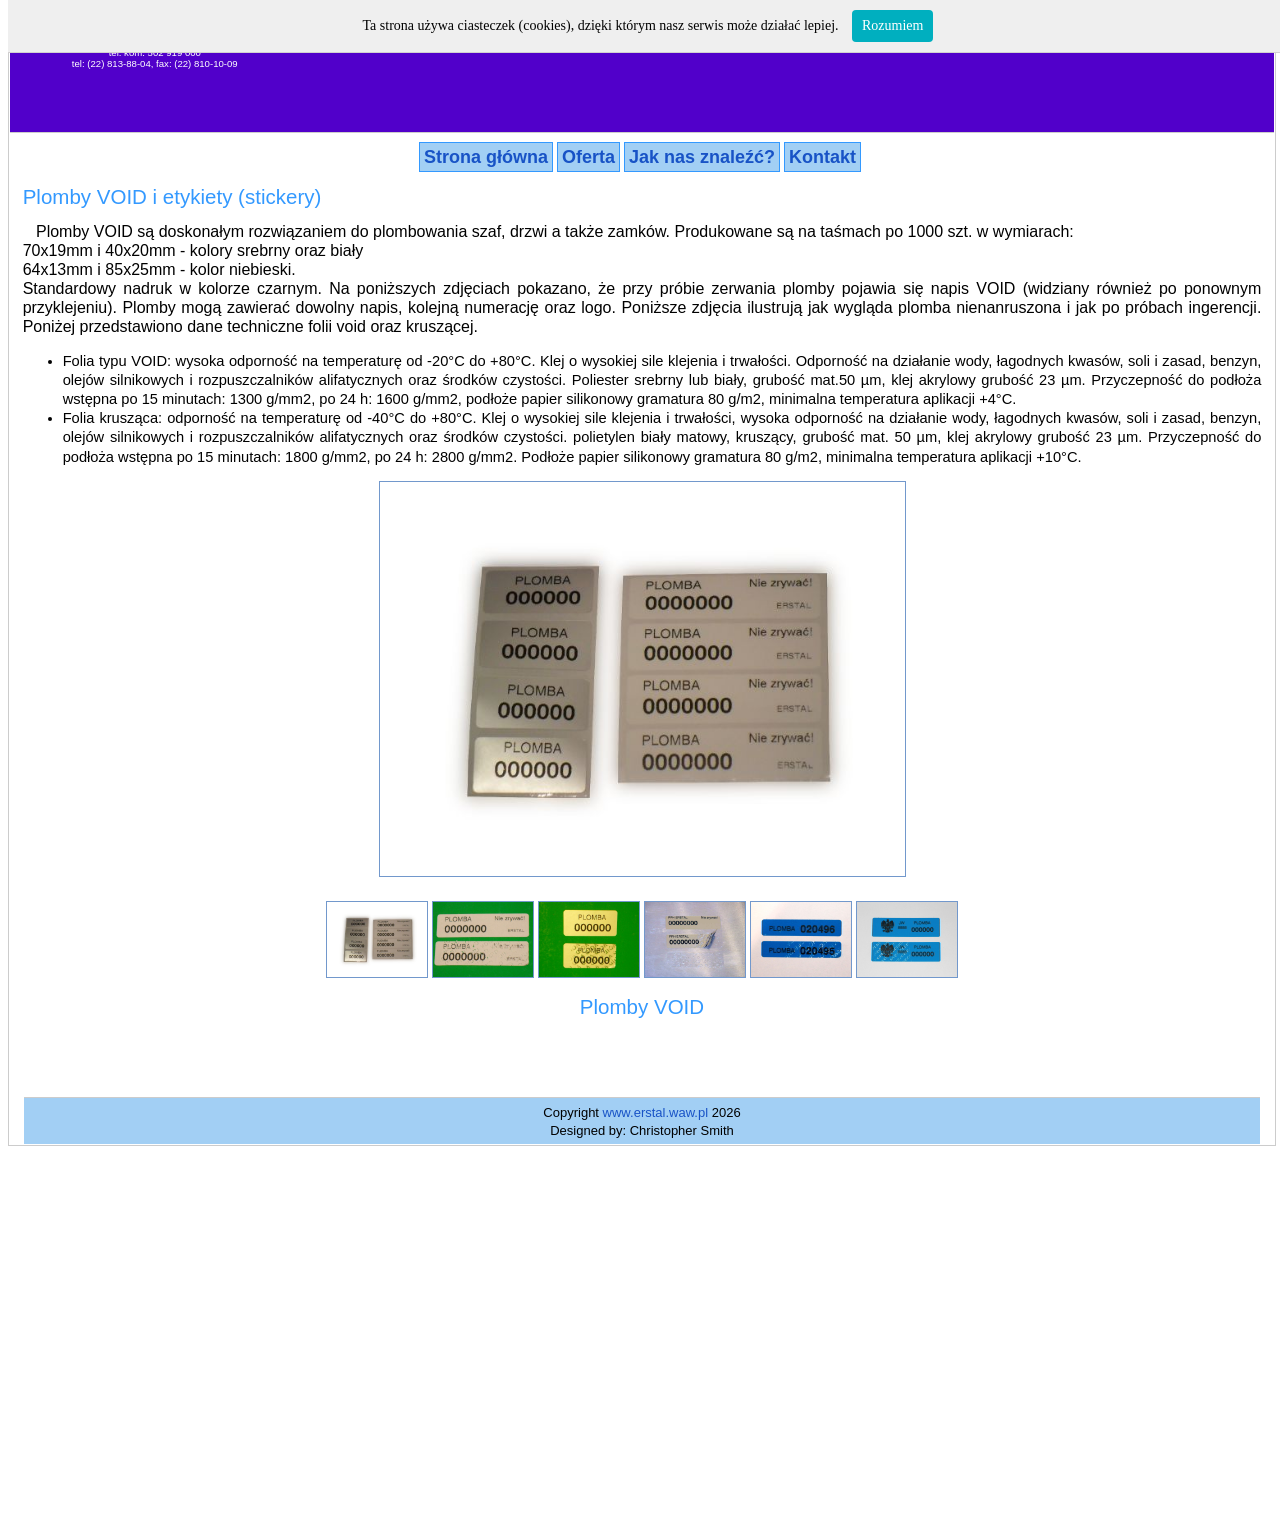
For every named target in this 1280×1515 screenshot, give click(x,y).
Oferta (588, 157)
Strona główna (486, 157)
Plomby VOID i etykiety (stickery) (172, 196)
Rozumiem (892, 25)
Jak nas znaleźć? (702, 157)
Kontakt (822, 157)
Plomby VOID (642, 1006)
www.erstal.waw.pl (655, 1112)
